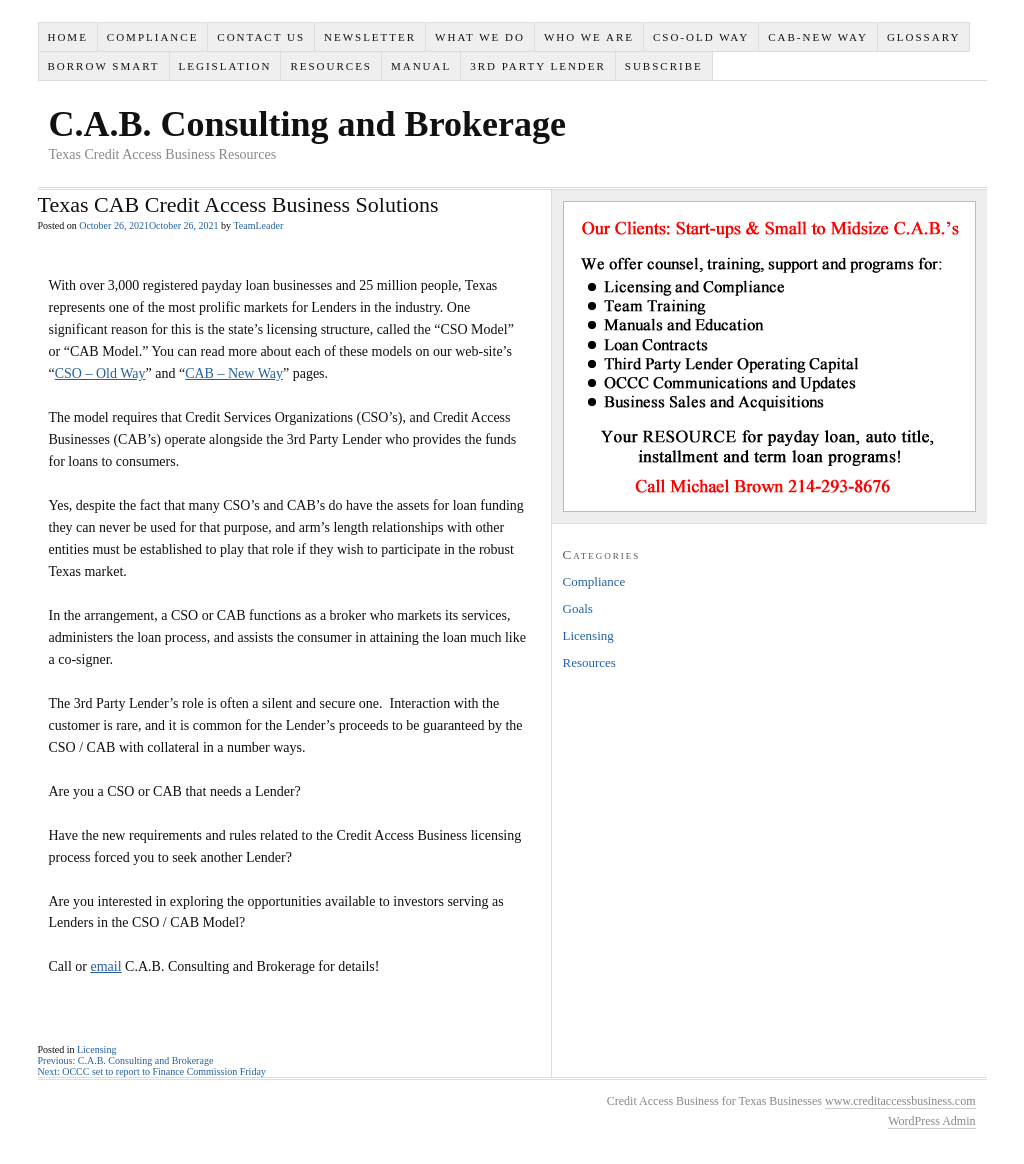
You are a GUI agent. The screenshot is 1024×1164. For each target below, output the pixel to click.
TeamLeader (258, 225)
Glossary (923, 37)
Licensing (96, 1049)
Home (67, 37)
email (106, 966)
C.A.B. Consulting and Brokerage (307, 124)
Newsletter (370, 37)
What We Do (480, 37)
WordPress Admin (931, 1121)
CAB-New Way (818, 37)
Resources (331, 66)
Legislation (225, 66)
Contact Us (261, 37)
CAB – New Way (234, 373)
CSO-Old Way (701, 37)
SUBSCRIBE (664, 66)
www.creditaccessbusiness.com (900, 1101)
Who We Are (589, 37)
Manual (421, 66)
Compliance (153, 37)
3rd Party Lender (538, 66)
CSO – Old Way (100, 373)
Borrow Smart (103, 66)
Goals (578, 608)
